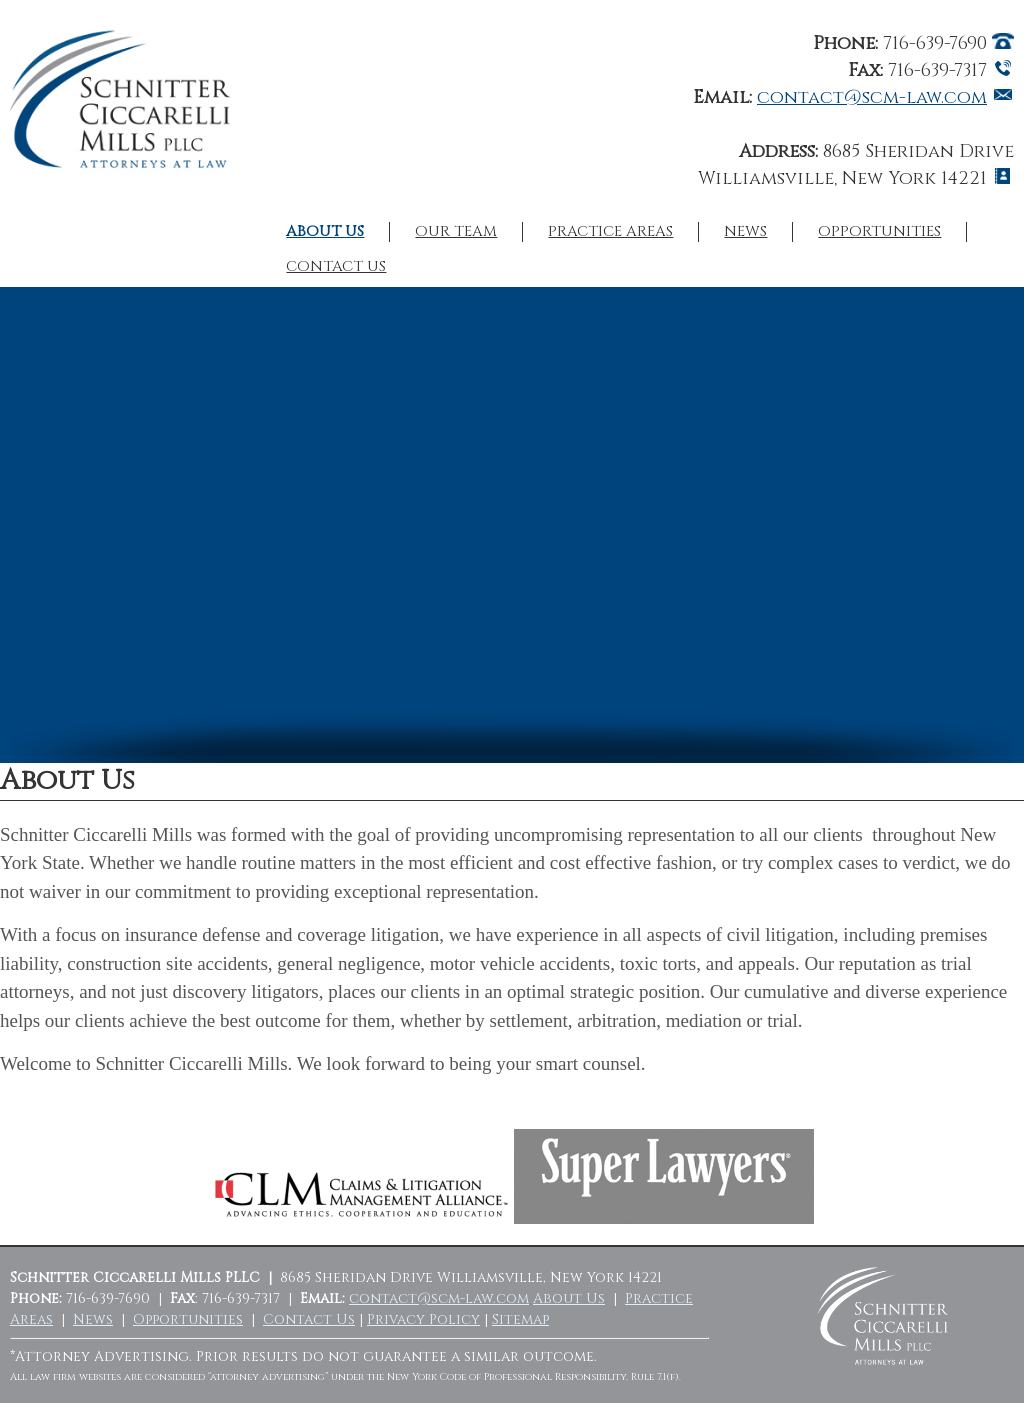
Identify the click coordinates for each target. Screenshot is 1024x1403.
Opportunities (879, 232)
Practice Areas (610, 232)
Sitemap (520, 1319)
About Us (325, 232)
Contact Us (336, 267)
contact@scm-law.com (872, 97)
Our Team (456, 232)
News (745, 232)
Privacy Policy (423, 1319)
